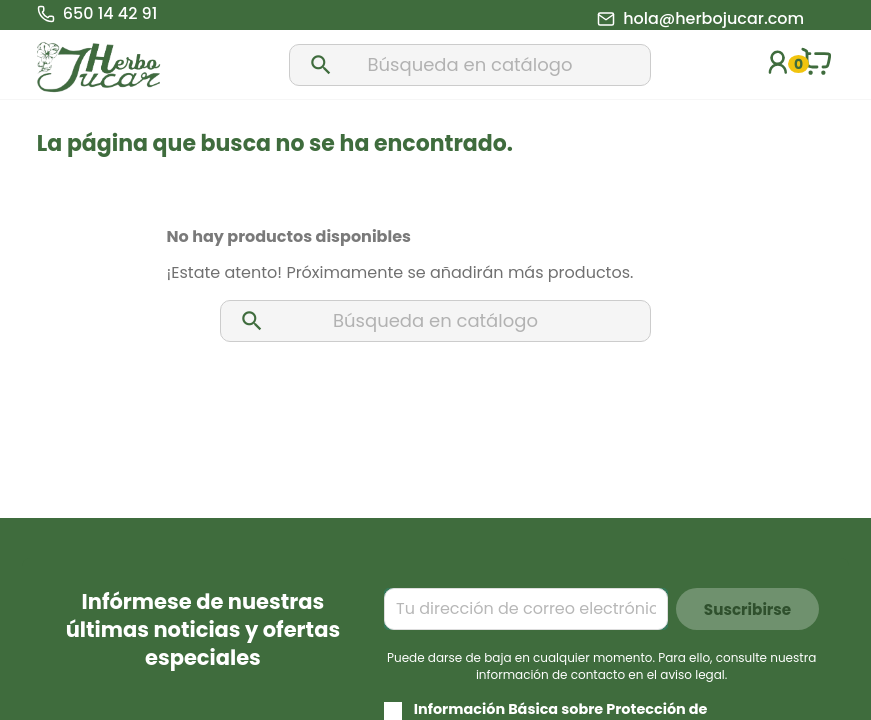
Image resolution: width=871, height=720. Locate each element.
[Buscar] (470, 65)
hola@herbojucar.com (713, 19)
